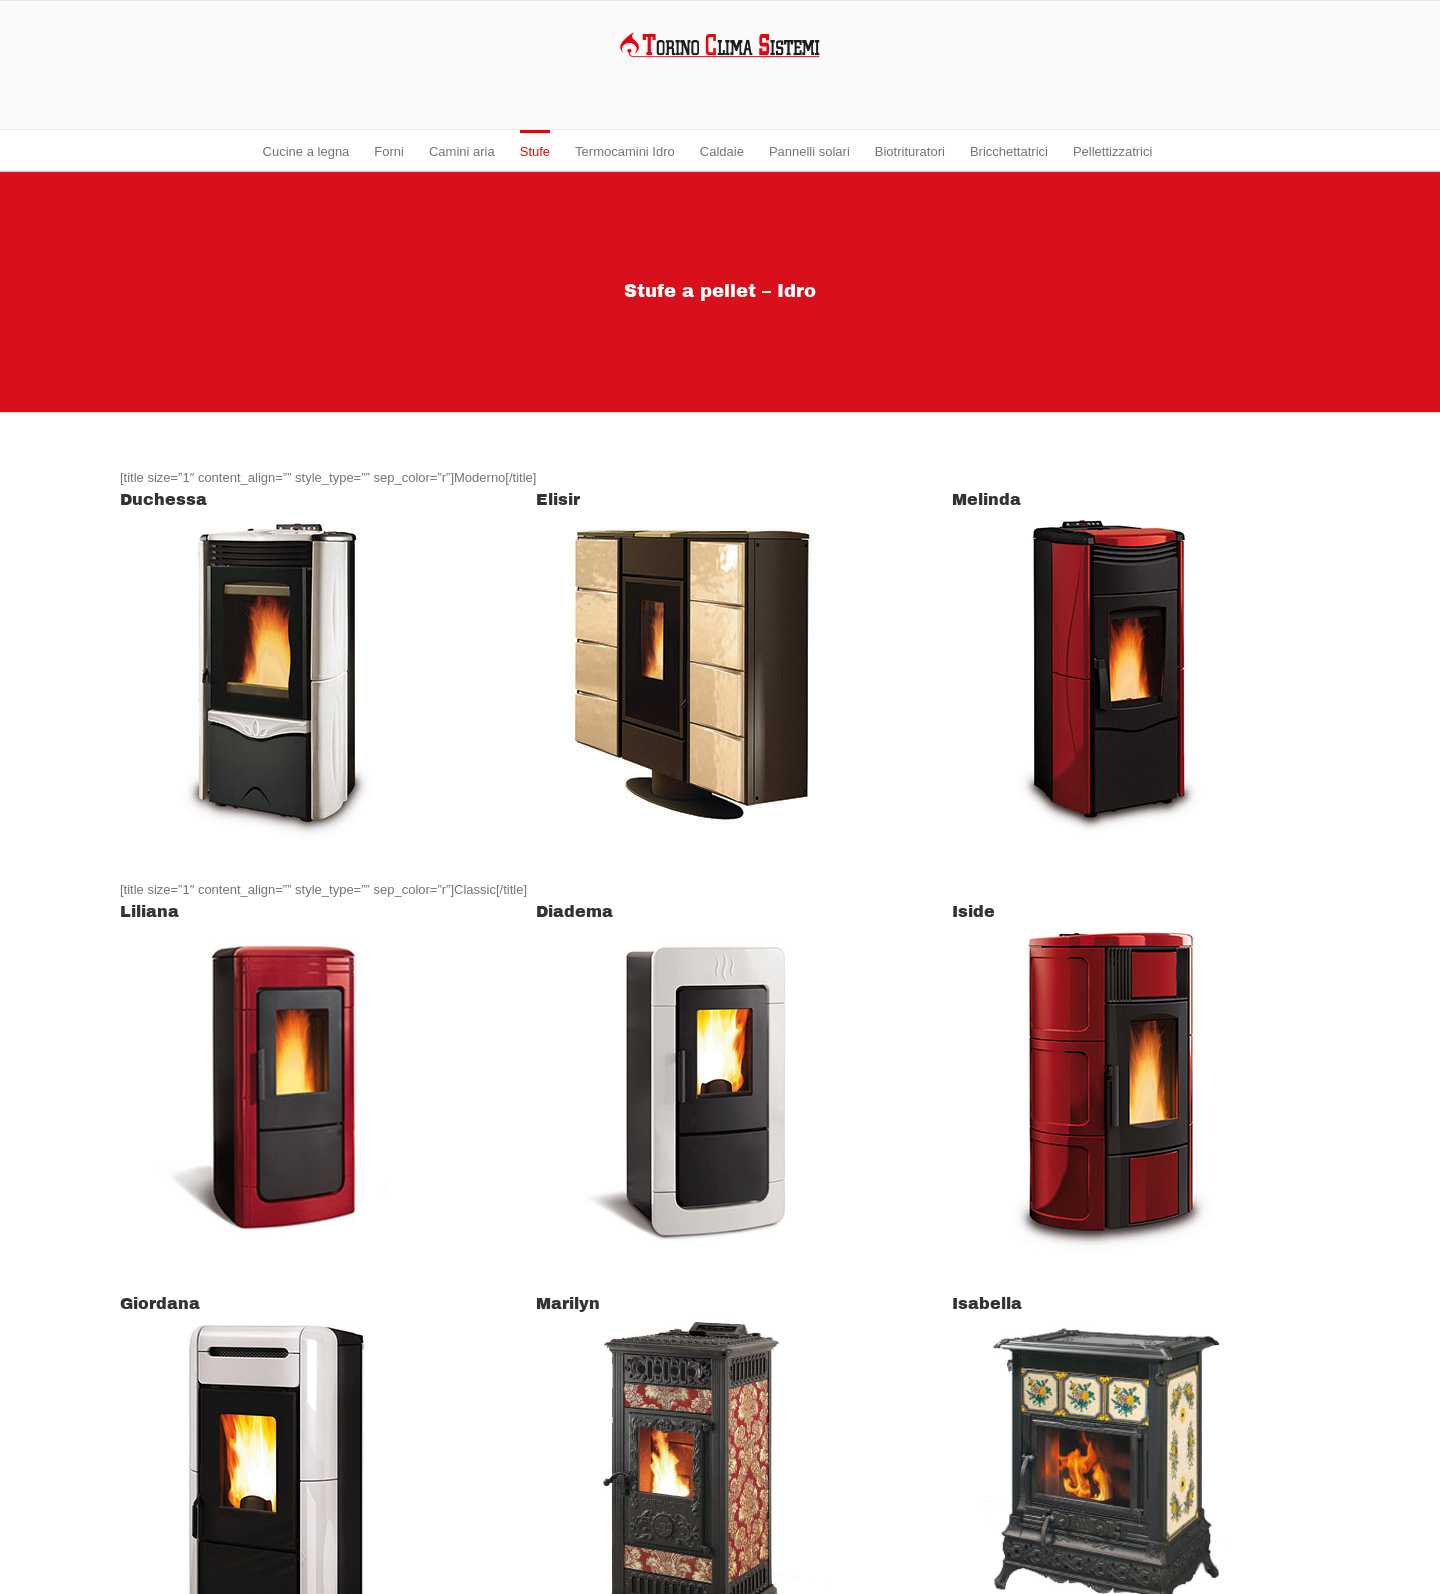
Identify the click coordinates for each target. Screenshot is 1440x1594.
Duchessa (163, 499)
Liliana (149, 911)
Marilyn (568, 1303)
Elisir (558, 499)
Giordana (160, 1303)
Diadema (574, 911)
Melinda (986, 499)
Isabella (987, 1303)
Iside (973, 911)
